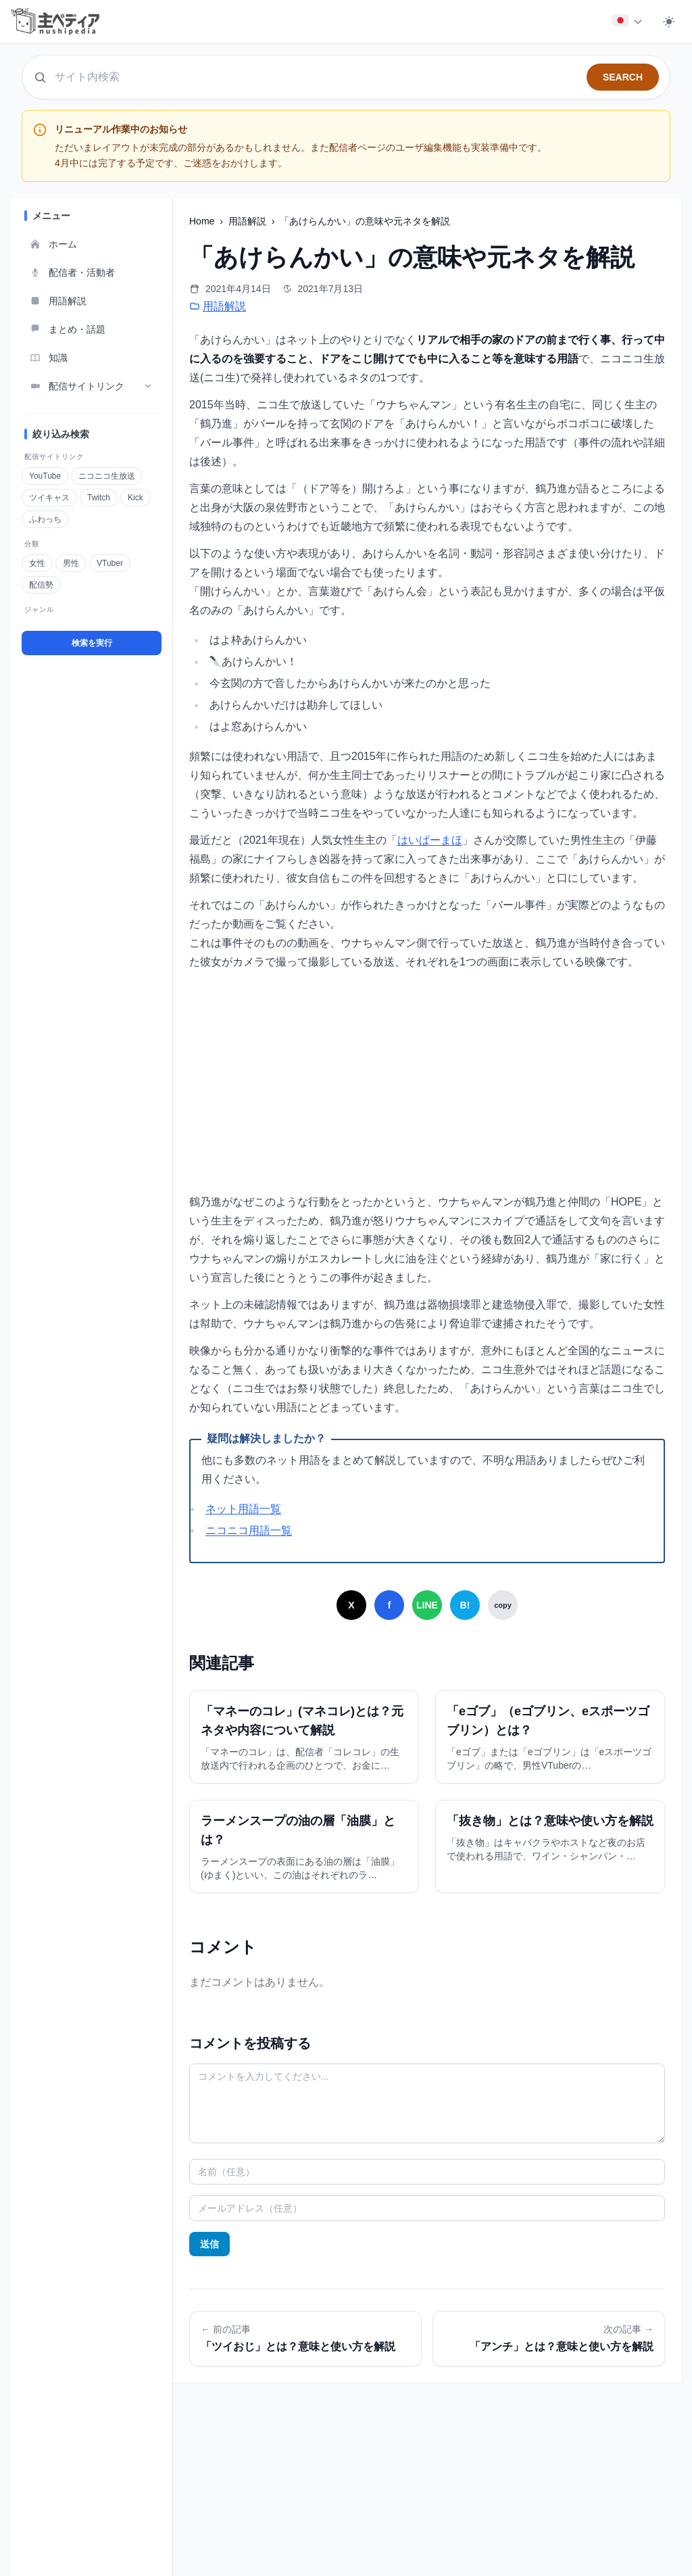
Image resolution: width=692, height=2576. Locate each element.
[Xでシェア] (351, 1605)
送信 (209, 2244)
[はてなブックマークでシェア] (465, 1605)
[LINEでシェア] (427, 1605)
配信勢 (40, 585)
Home (203, 221)
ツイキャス (49, 497)
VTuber (109, 563)
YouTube (44, 476)
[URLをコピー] (503, 1605)
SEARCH (623, 77)
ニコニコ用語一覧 (248, 1530)
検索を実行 (92, 643)
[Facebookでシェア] (389, 1605)
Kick (135, 497)
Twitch (98, 497)
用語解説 (248, 221)
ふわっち (44, 519)
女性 (36, 563)
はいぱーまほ (429, 840)
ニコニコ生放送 (106, 476)
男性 (70, 563)
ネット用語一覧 (243, 1508)
